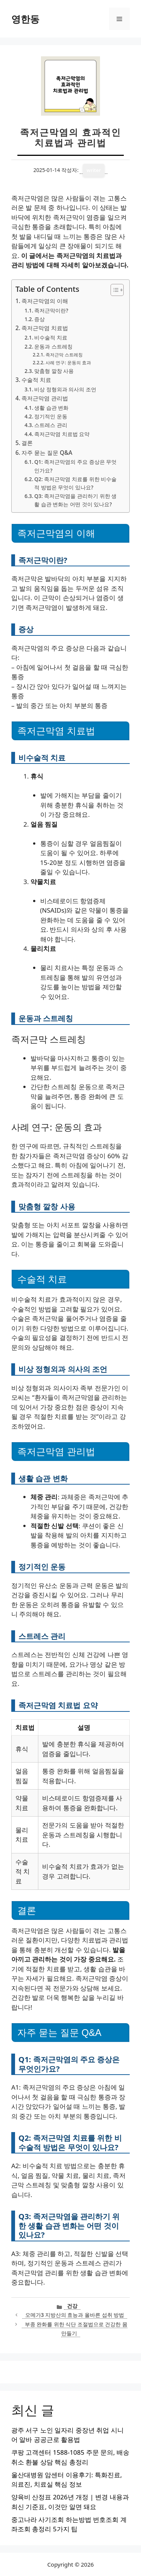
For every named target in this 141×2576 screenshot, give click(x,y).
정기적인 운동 (50, 416)
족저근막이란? (51, 310)
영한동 (25, 18)
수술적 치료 (36, 379)
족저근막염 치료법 (44, 328)
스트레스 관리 (50, 425)
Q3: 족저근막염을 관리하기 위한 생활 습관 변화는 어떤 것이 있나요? (75, 500)
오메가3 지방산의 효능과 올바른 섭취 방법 (74, 2314)
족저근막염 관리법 (44, 398)
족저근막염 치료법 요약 (61, 434)
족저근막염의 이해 (44, 301)
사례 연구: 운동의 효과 (68, 362)
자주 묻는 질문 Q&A (46, 452)
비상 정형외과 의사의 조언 (65, 389)
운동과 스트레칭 (53, 346)
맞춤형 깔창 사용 (54, 370)
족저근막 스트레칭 (64, 355)
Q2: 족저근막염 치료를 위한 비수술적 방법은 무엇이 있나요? (75, 483)
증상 (39, 319)
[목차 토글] (113, 290)
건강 (72, 2305)
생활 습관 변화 (51, 407)
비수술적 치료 (50, 337)
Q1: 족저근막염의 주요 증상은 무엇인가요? (75, 466)
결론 (27, 443)
